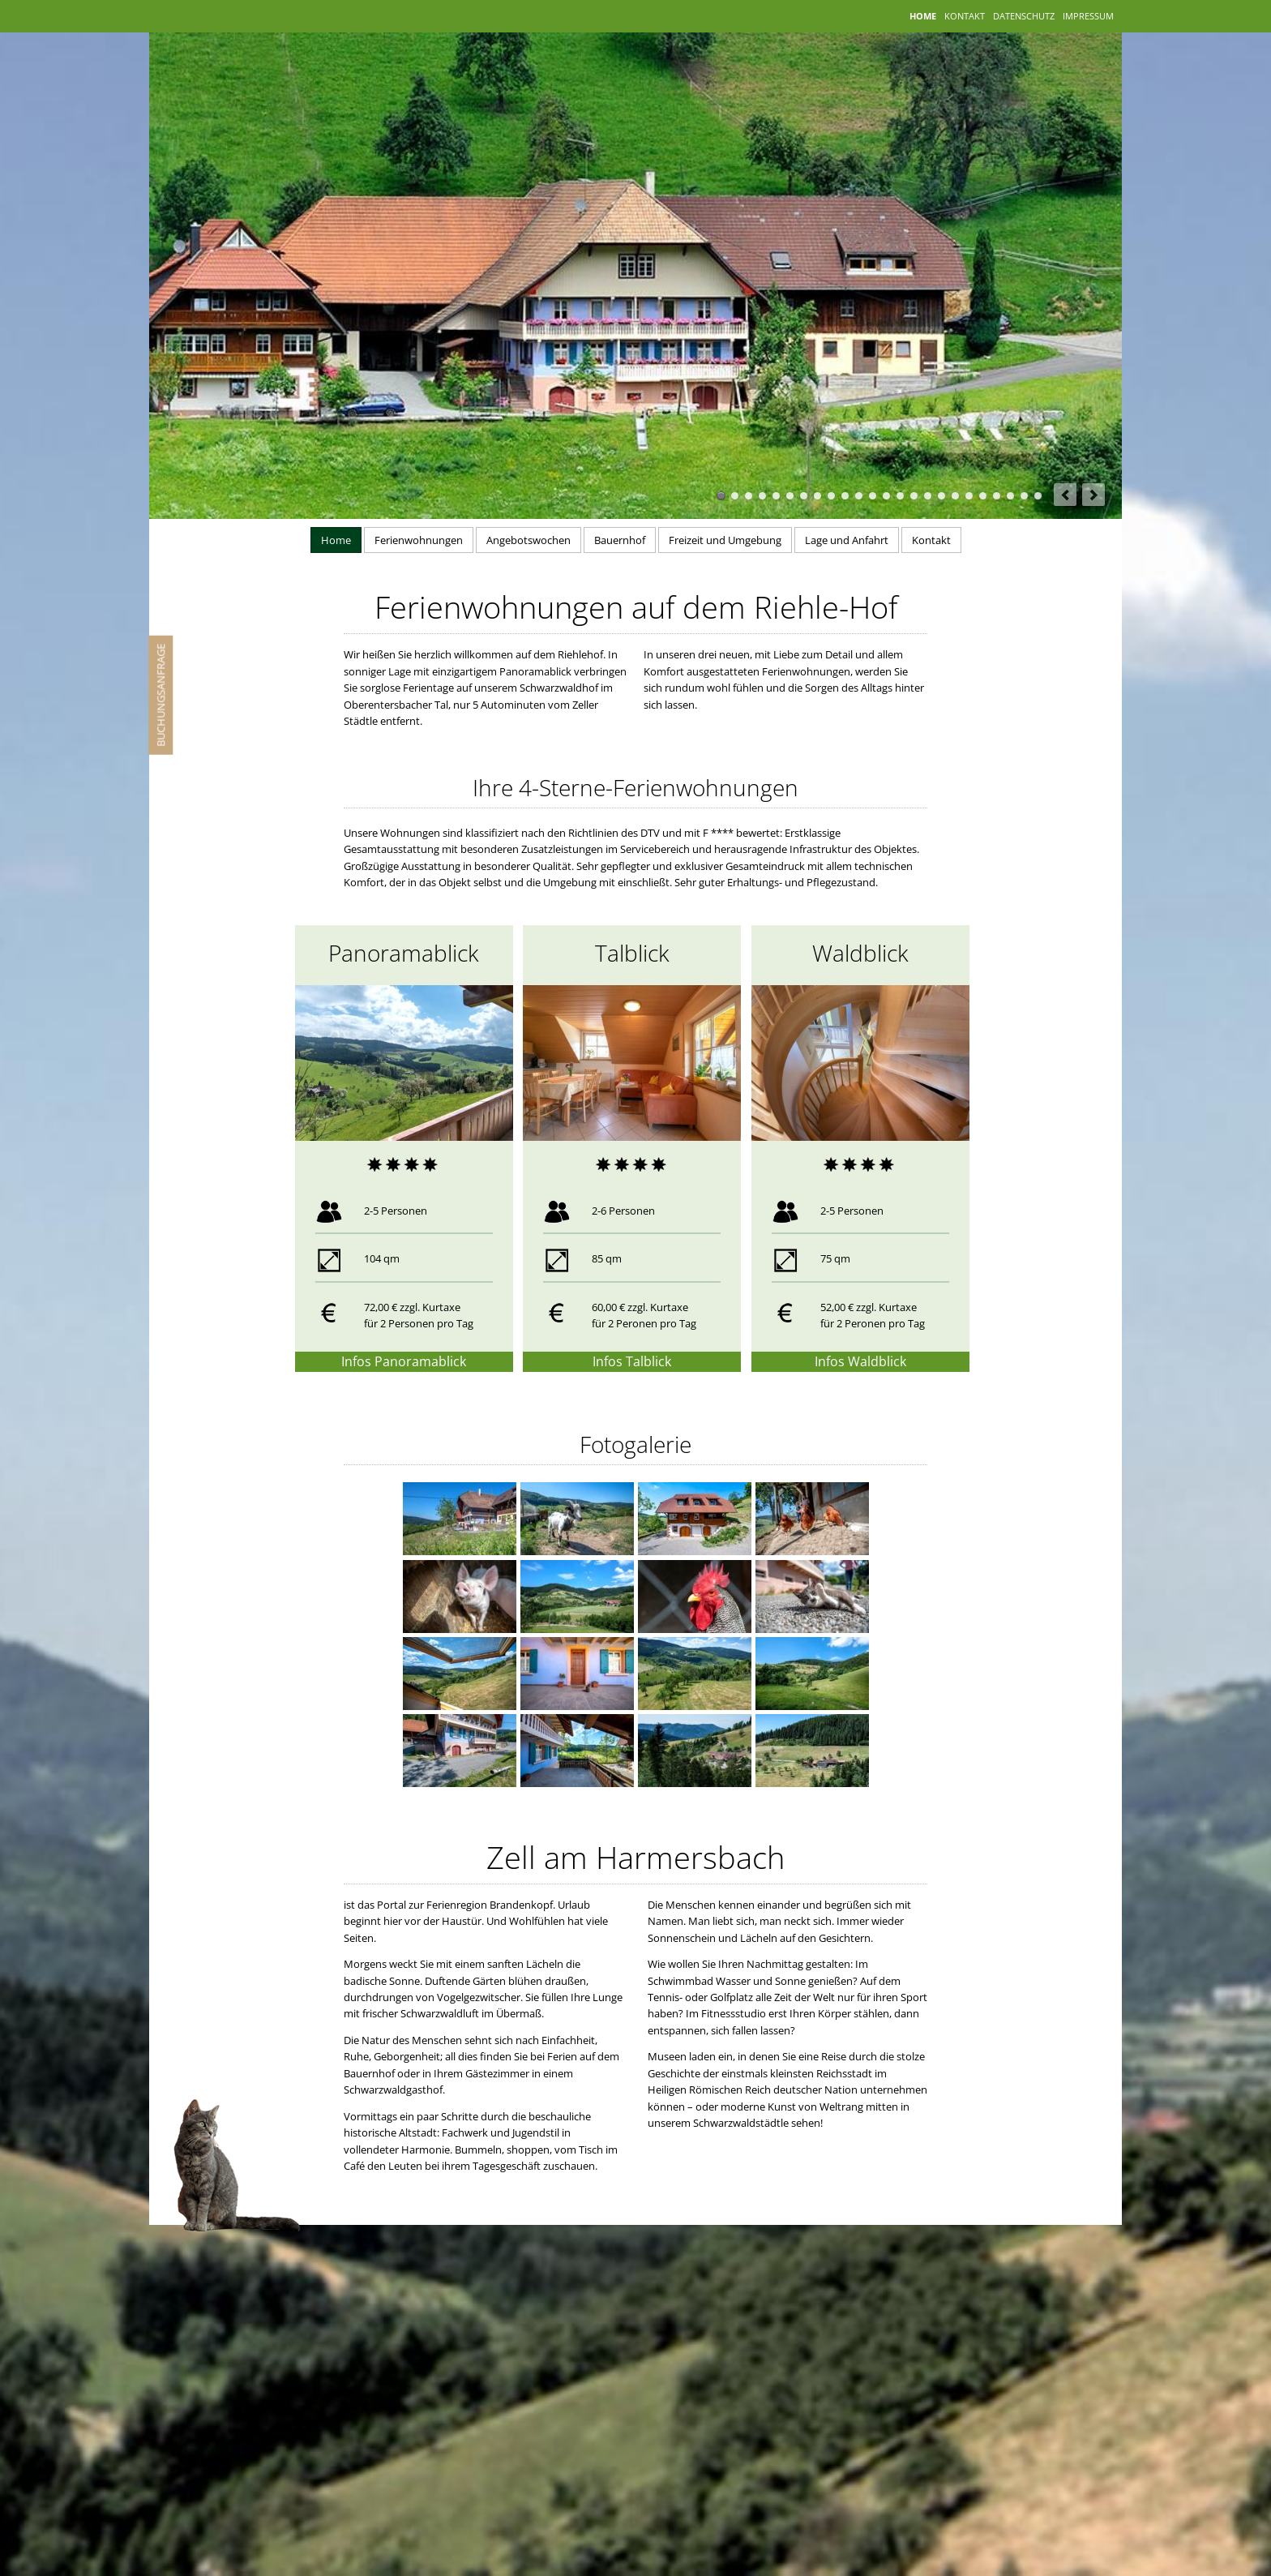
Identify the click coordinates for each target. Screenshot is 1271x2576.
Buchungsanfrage (160, 695)
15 (914, 495)
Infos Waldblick (860, 1361)
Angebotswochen (528, 540)
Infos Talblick (632, 1361)
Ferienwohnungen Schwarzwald (927, 495)
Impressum (1088, 14)
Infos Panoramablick (403, 1361)
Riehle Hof (941, 495)
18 (955, 495)
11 (858, 495)
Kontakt (964, 14)
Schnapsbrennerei (996, 495)
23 (1024, 495)
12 (872, 495)
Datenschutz (1024, 14)
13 (886, 495)
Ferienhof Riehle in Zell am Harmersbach (721, 495)
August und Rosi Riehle (982, 495)
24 (1038, 495)
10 (845, 495)
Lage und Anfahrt (846, 540)
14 (900, 495)
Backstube (969, 495)
